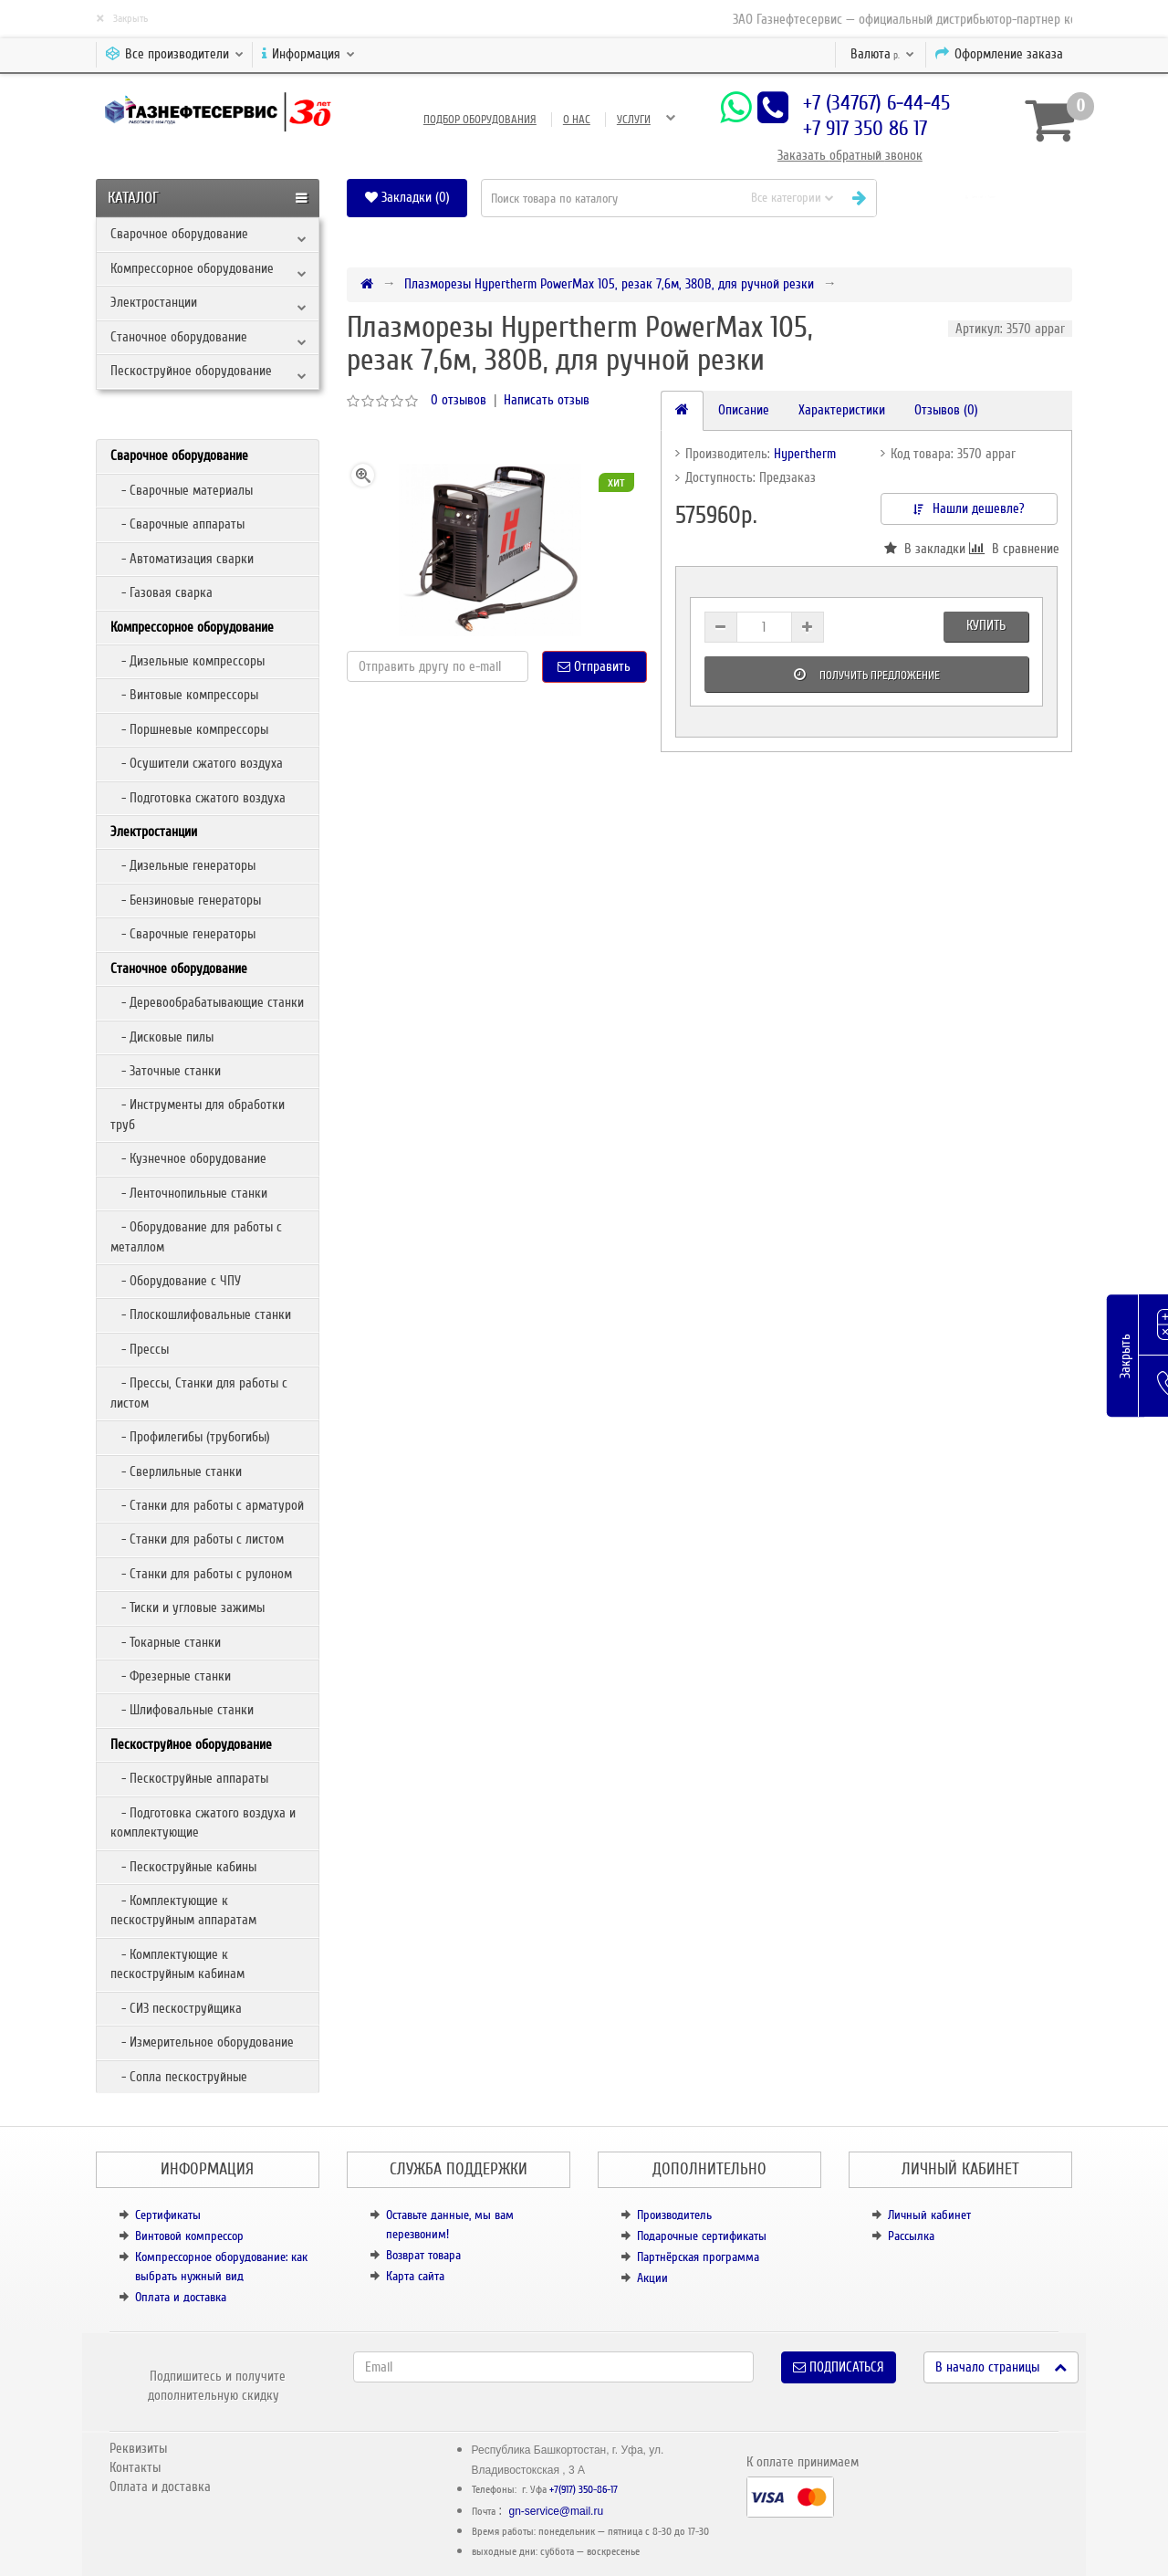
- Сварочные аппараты (177, 524)
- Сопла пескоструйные (178, 2076)
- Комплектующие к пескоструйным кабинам (177, 1964)
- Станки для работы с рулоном (201, 1573)
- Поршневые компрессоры (189, 729)
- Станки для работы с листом (197, 1539)
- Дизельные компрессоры (187, 661)
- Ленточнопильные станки (188, 1193)
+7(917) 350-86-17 (583, 2490)
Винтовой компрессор (189, 2236)
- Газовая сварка (161, 592)
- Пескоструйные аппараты (189, 1778)
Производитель (674, 2215)
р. (882, 54)
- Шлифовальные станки (182, 1710)
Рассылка (911, 2236)
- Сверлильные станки (176, 1471)
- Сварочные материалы (181, 490)
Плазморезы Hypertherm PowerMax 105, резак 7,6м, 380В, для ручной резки (609, 284)
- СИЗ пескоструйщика (176, 2008)
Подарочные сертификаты (701, 2236)
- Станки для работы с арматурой (207, 1505)
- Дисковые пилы (162, 1037)
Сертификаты (168, 2215)
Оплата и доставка (180, 2297)
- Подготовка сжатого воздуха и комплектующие (203, 1822)
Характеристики (841, 410)
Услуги (634, 119)
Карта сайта (415, 2276)
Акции (652, 2278)
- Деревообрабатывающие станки (207, 1002)
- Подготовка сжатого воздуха (198, 798)
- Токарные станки (165, 1642)
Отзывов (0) (946, 410)
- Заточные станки (165, 1071)
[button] (981, 197)
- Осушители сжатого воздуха (196, 763)
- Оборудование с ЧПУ (175, 1280)
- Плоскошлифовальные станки (200, 1314)
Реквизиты (138, 2448)
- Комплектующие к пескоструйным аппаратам (183, 1910)
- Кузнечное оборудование (188, 1158)
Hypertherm (805, 453)
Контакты (135, 2467)
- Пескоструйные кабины (183, 1867)
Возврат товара (423, 2255)
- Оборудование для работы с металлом (196, 1236)
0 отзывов (458, 400)
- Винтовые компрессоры (184, 694)
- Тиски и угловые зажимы (187, 1607)
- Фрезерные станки (170, 1676)
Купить (986, 625)
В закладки (924, 548)
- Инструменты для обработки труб (197, 1114)
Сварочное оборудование (179, 233)
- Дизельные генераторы (183, 865)
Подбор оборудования (480, 119)
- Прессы (139, 1349)
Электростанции (153, 302)
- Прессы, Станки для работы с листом (198, 1392)
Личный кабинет (929, 2215)
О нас (576, 119)
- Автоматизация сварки (182, 558)
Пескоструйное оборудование (191, 370)
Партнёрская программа (698, 2257)
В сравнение (1013, 548)
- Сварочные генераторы (183, 934)
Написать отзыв (546, 400)
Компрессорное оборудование (192, 268)
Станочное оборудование (178, 337)
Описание (743, 410)
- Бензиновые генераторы (185, 900)
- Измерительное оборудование (202, 2042)
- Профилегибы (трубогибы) (190, 1437)
